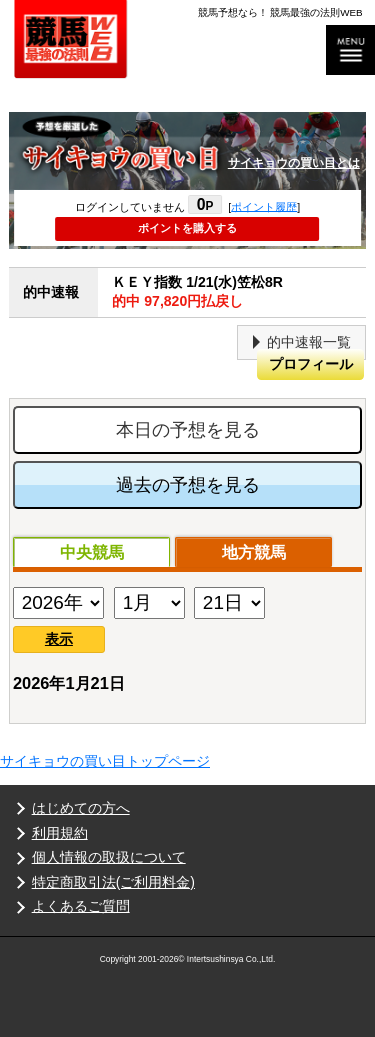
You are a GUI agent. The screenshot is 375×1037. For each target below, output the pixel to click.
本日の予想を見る (188, 430)
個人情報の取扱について (109, 857)
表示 (59, 639)
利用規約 (60, 833)
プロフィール (311, 364)
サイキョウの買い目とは (294, 163)
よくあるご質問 (81, 906)
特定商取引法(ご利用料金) (113, 882)
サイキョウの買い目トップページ (105, 761)
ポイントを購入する (187, 228)
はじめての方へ (81, 808)
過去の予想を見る (188, 485)
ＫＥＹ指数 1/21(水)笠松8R (239, 292)
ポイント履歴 (264, 206)
